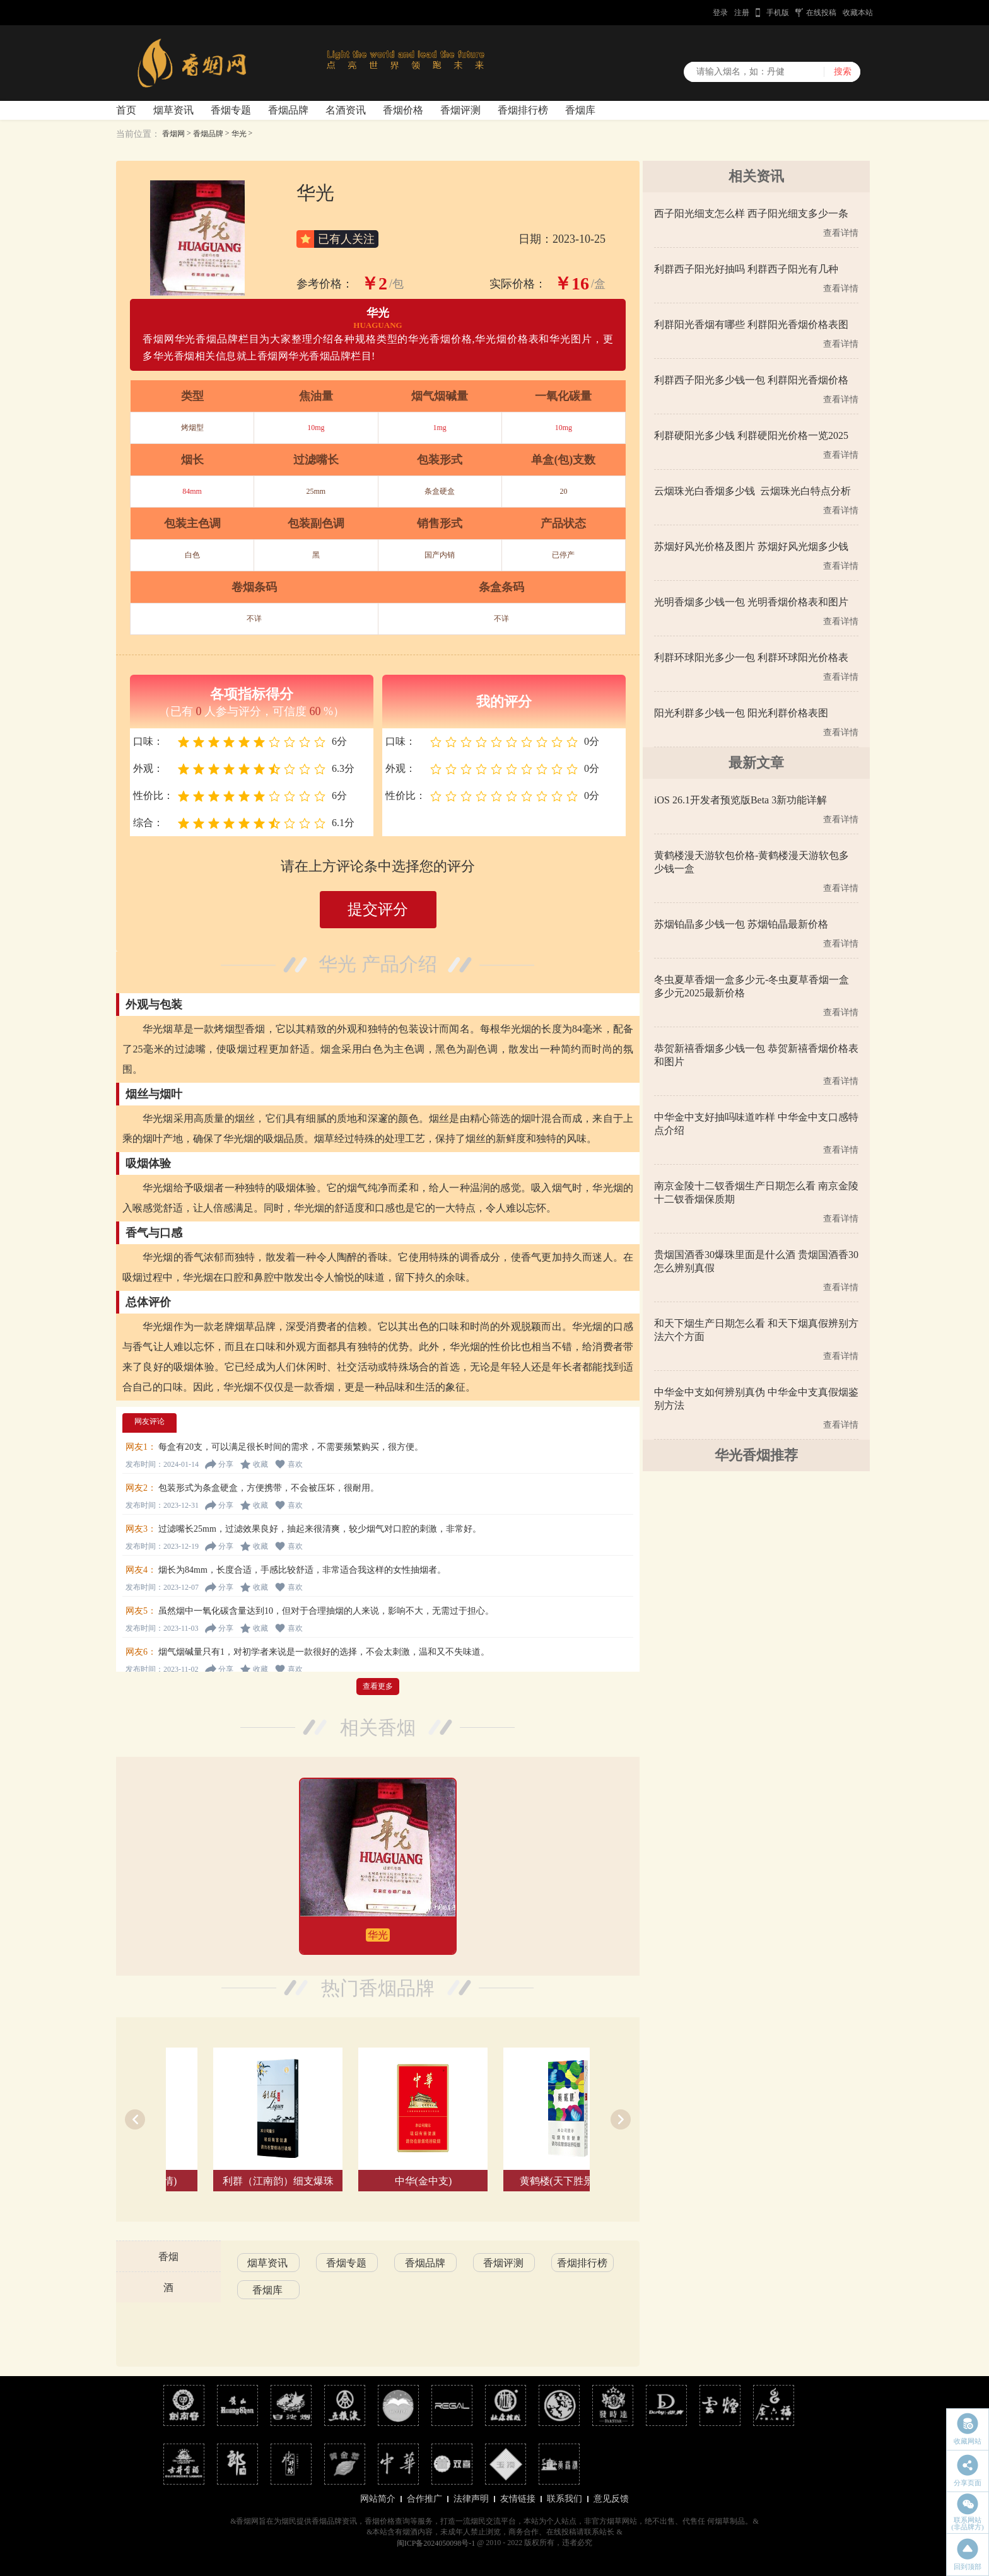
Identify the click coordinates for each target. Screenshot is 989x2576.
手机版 (777, 12)
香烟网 (173, 133)
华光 (239, 133)
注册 (741, 12)
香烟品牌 (288, 110)
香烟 (168, 2256)
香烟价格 (403, 110)
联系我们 (564, 2498)
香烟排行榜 (523, 110)
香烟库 (580, 110)
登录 (720, 12)
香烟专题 (231, 110)
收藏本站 (858, 12)
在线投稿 (821, 12)
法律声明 (471, 2498)
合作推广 (424, 2498)
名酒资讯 (345, 110)
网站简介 (377, 2498)
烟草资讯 (173, 110)
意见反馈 (611, 2498)
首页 (126, 110)
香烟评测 (460, 110)
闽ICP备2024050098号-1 (436, 2543)
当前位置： (138, 134)
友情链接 (517, 2498)
